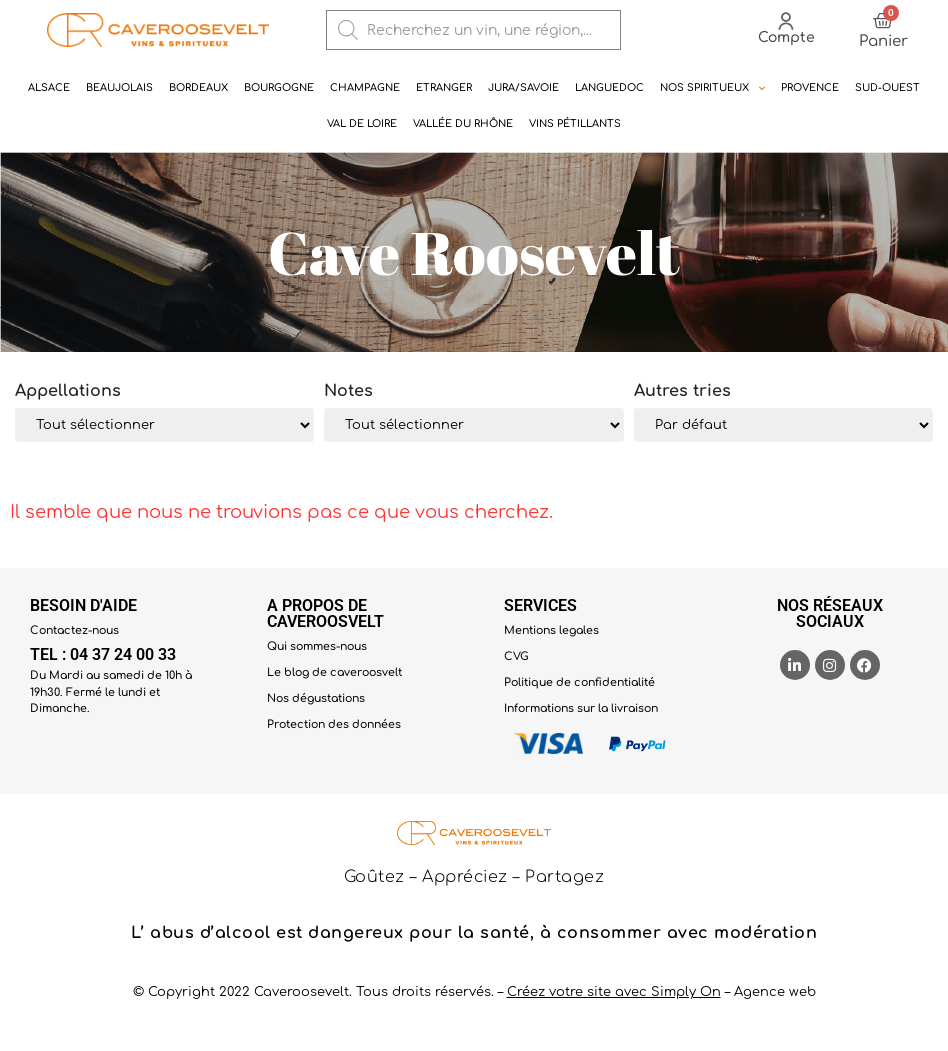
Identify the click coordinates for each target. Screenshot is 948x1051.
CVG (516, 656)
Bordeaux (198, 87)
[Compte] (786, 21)
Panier (883, 41)
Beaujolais (119, 87)
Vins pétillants (575, 123)
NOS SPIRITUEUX (712, 88)
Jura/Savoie (523, 87)
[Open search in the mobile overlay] (474, 30)
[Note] (473, 425)
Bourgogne (279, 87)
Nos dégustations (316, 698)
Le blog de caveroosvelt (334, 672)
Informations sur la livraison (581, 708)
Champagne (365, 87)
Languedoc (609, 87)
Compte (786, 37)
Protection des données (334, 724)
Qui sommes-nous (317, 646)
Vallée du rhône (463, 123)
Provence (810, 87)
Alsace (49, 87)
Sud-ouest (887, 87)
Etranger (444, 87)
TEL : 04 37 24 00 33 (103, 654)
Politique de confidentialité (579, 682)
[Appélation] (164, 425)
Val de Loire (362, 123)
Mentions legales (551, 630)
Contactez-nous (74, 630)
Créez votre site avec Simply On (614, 992)
